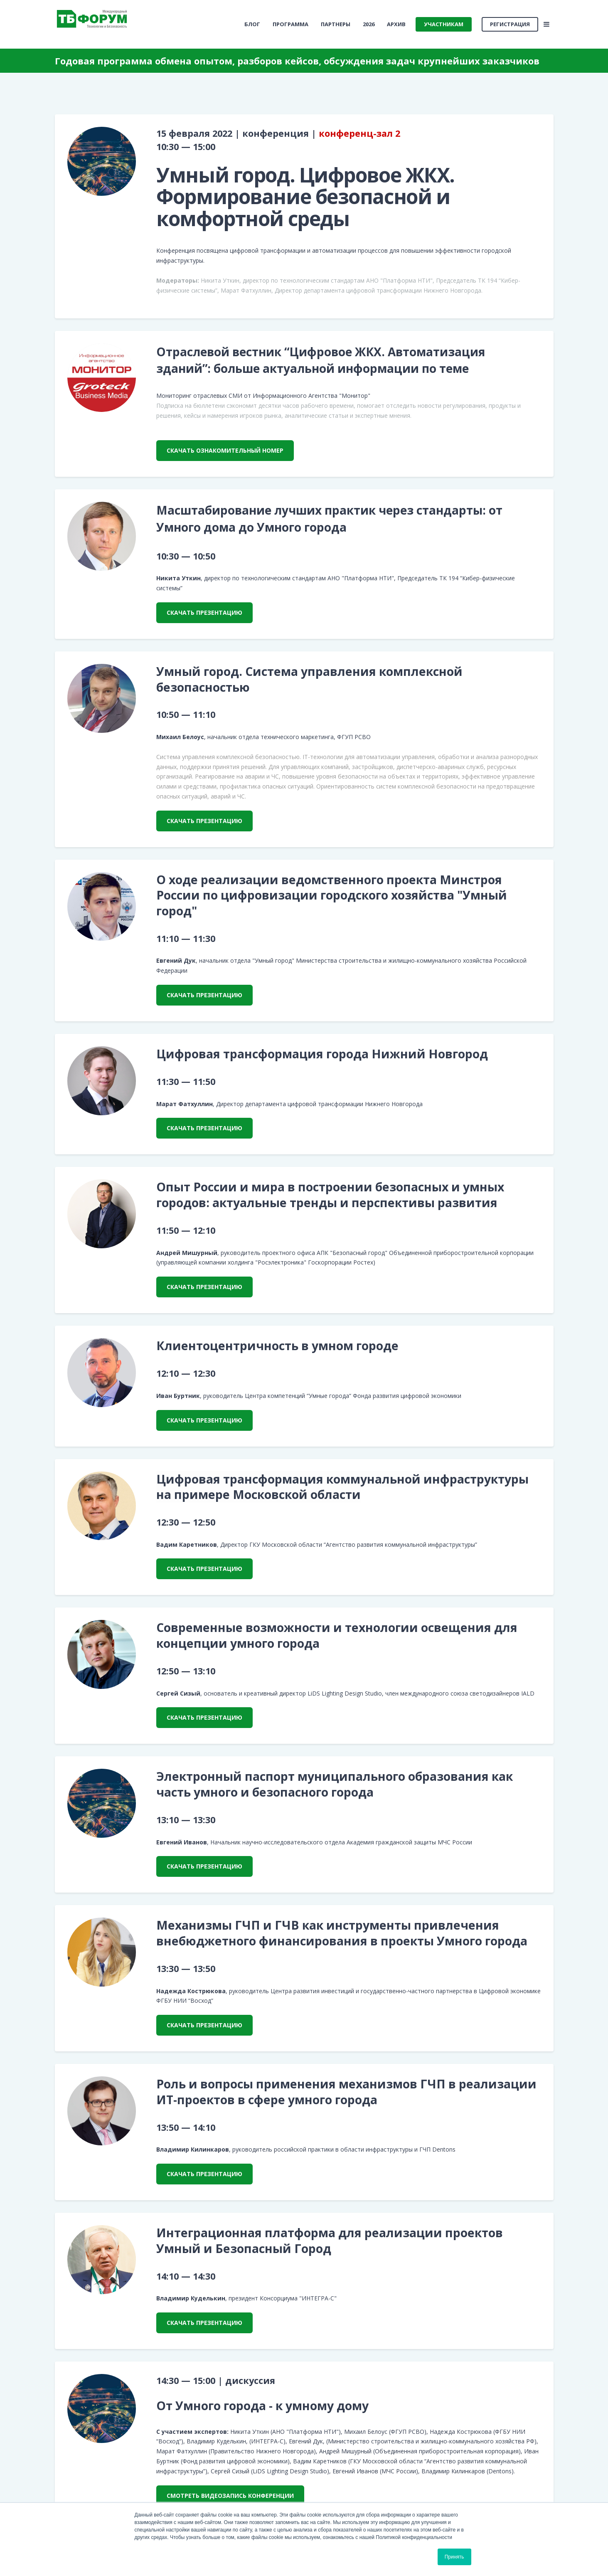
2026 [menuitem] (368, 24)
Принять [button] (454, 2557)
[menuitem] (252, 24)
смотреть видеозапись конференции (230, 2496)
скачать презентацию (204, 612)
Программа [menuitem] (290, 24)
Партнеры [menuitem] (335, 24)
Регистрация (510, 24)
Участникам (443, 24)
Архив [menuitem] (396, 24)
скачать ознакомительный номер (225, 450)
